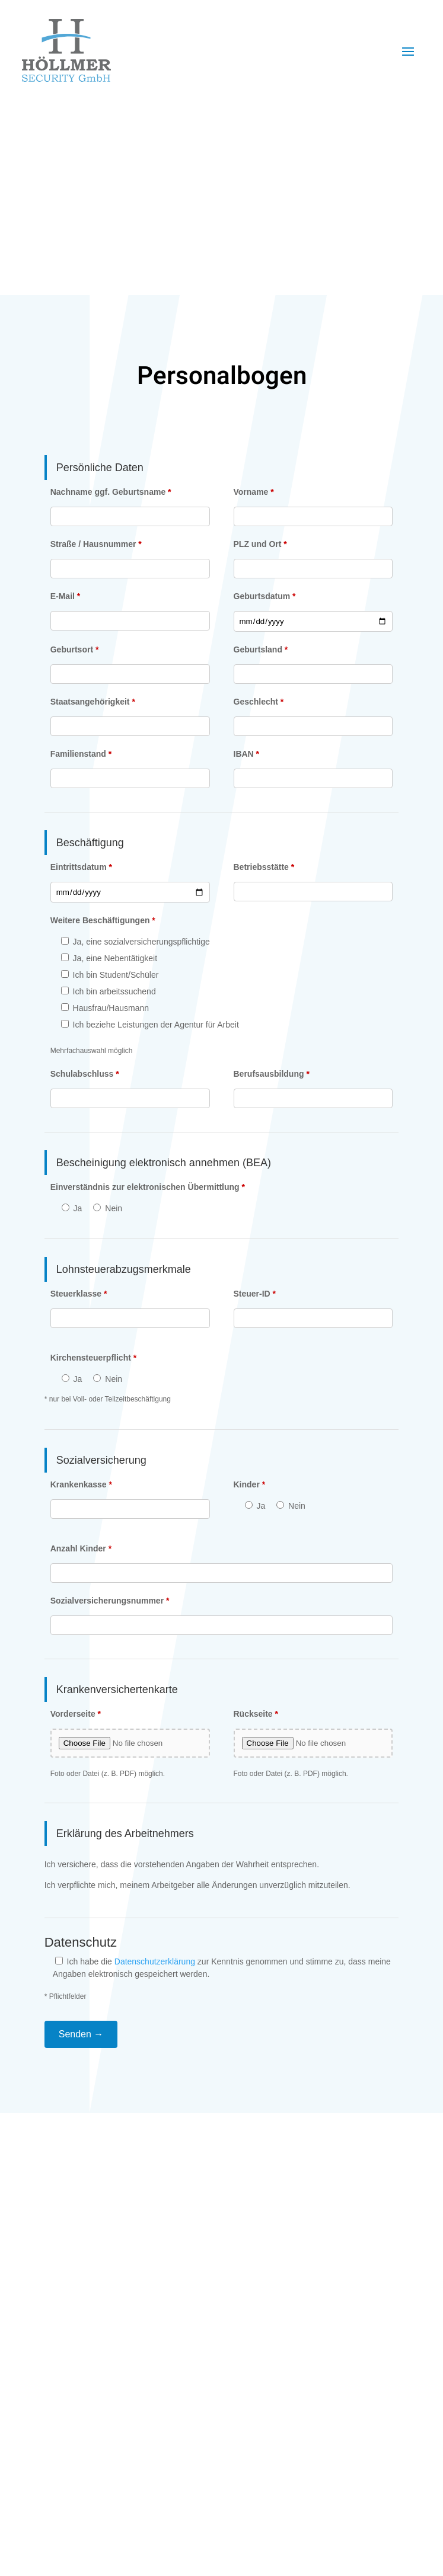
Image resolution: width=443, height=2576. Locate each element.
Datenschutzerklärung (154, 1961)
